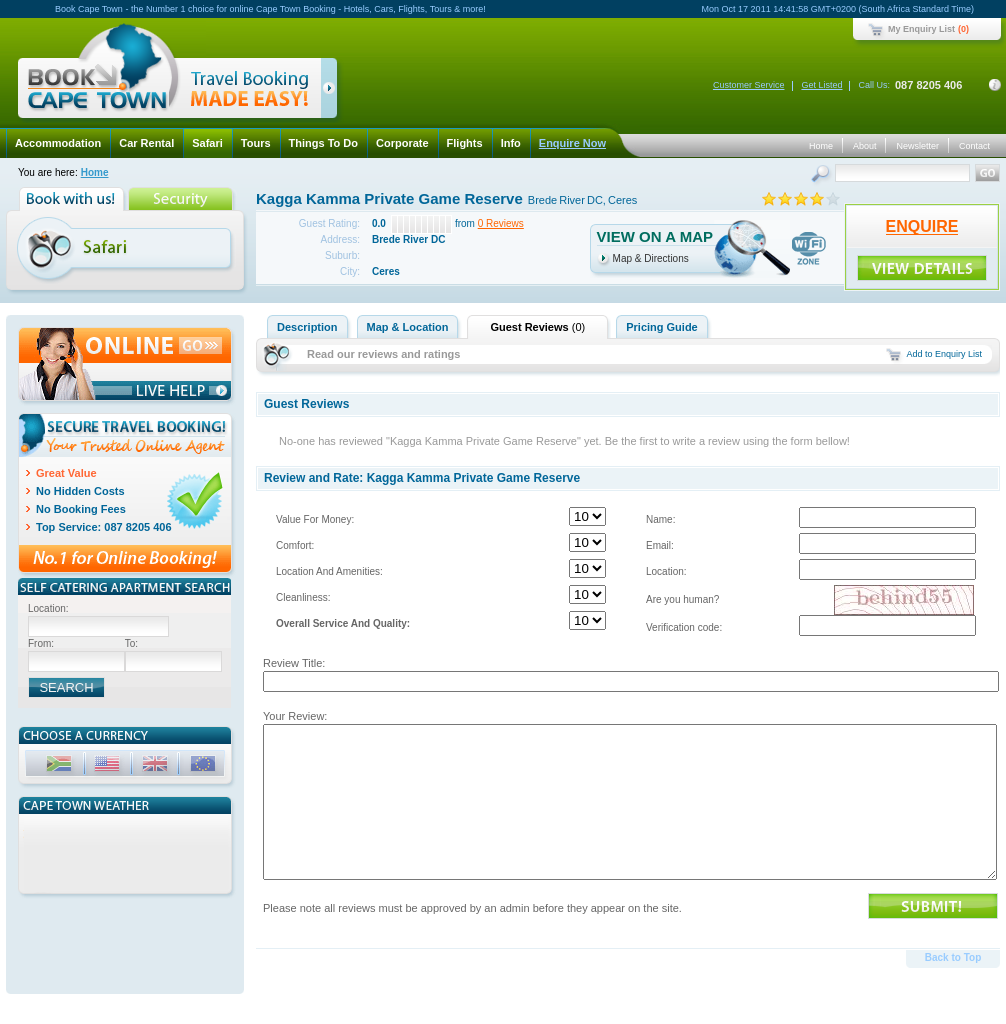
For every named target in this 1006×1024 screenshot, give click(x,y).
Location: (666, 571)
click (332, 92)
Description (307, 327)
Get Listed (821, 85)
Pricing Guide (662, 327)
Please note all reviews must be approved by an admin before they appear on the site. (472, 908)
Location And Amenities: (329, 571)
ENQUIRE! (922, 268)
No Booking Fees (81, 509)
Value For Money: (315, 519)
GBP (157, 766)
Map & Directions (651, 258)
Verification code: (684, 627)
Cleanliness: (303, 597)
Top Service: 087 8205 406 (104, 527)
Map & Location (408, 327)
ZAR (61, 766)
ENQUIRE (922, 226)
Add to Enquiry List (944, 354)
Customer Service (749, 85)
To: (131, 643)
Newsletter (917, 146)
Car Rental (146, 143)
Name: (660, 519)
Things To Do (323, 143)
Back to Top (953, 957)
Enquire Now (572, 143)
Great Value (66, 473)
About (865, 146)
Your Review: (295, 716)
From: (41, 643)
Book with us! (73, 199)
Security (182, 199)
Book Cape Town (169, 74)
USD (109, 766)
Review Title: (294, 663)
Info (511, 143)
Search (822, 175)
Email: (660, 545)
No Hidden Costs (80, 491)
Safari (207, 143)
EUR (205, 766)
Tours (256, 143)
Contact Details (995, 85)
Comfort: (295, 545)
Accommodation (58, 143)
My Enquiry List (921, 29)
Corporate (402, 143)
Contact (974, 146)
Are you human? (682, 599)
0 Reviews (501, 223)
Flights (465, 143)
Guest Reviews (537, 327)
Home (821, 146)
